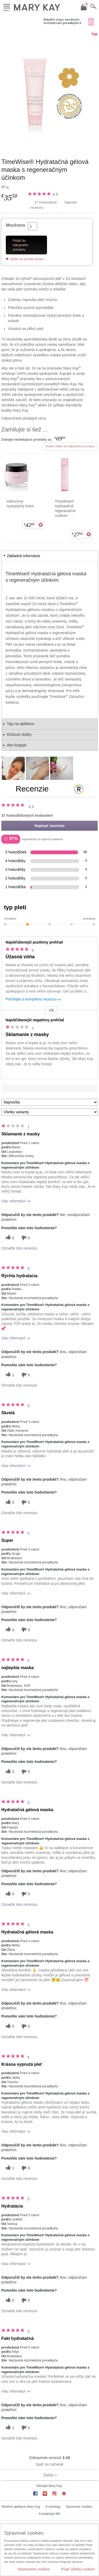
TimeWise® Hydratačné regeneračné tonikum (65, 508)
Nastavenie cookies (34, 2569)
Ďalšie (50, 2475)
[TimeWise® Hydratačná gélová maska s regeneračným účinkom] (49, 92)
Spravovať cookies (79, 2507)
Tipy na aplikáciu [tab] (20, 724)
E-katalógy (53, 2507)
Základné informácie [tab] (23, 556)
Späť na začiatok (49, 2464)
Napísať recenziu (49, 826)
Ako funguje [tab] (16, 745)
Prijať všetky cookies (78, 2569)
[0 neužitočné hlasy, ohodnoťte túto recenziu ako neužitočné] (25, 1238)
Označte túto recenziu (19, 1248)
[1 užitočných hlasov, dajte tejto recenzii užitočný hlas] (9, 1375)
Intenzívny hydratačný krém (20, 503)
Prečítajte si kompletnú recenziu (34, 1000)
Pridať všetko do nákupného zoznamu (70, 446)
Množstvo (15, 225)
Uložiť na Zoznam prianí (27, 259)
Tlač (94, 34)
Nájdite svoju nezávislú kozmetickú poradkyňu (61, 21)
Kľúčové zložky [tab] (19, 734)
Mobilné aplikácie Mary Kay (21, 2507)
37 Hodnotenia (45, 202)
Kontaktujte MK (49, 2514)
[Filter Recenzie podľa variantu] (49, 1112)
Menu (6, 6)
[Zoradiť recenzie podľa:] (49, 1102)
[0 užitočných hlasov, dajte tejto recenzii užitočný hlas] (9, 1238)
